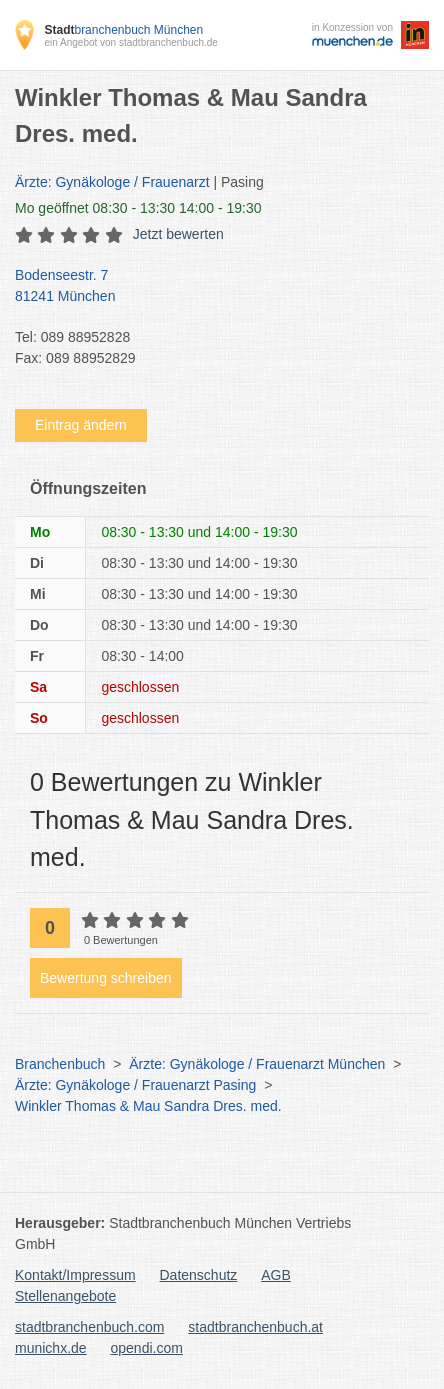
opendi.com (146, 1348)
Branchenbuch (60, 1064)
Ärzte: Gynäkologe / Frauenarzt (112, 182)
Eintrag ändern (81, 425)
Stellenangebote (65, 1296)
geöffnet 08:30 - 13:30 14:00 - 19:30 (138, 208)
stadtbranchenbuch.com (89, 1327)
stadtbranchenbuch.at (255, 1327)
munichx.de (51, 1348)
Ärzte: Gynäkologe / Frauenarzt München (257, 1064)
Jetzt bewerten (178, 234)
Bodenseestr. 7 (212, 287)
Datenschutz (199, 1275)
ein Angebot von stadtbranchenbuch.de (130, 42)
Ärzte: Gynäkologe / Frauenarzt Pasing (135, 1085)
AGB (276, 1275)
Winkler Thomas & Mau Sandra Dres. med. (148, 1106)
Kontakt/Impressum (75, 1275)
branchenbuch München (123, 30)
